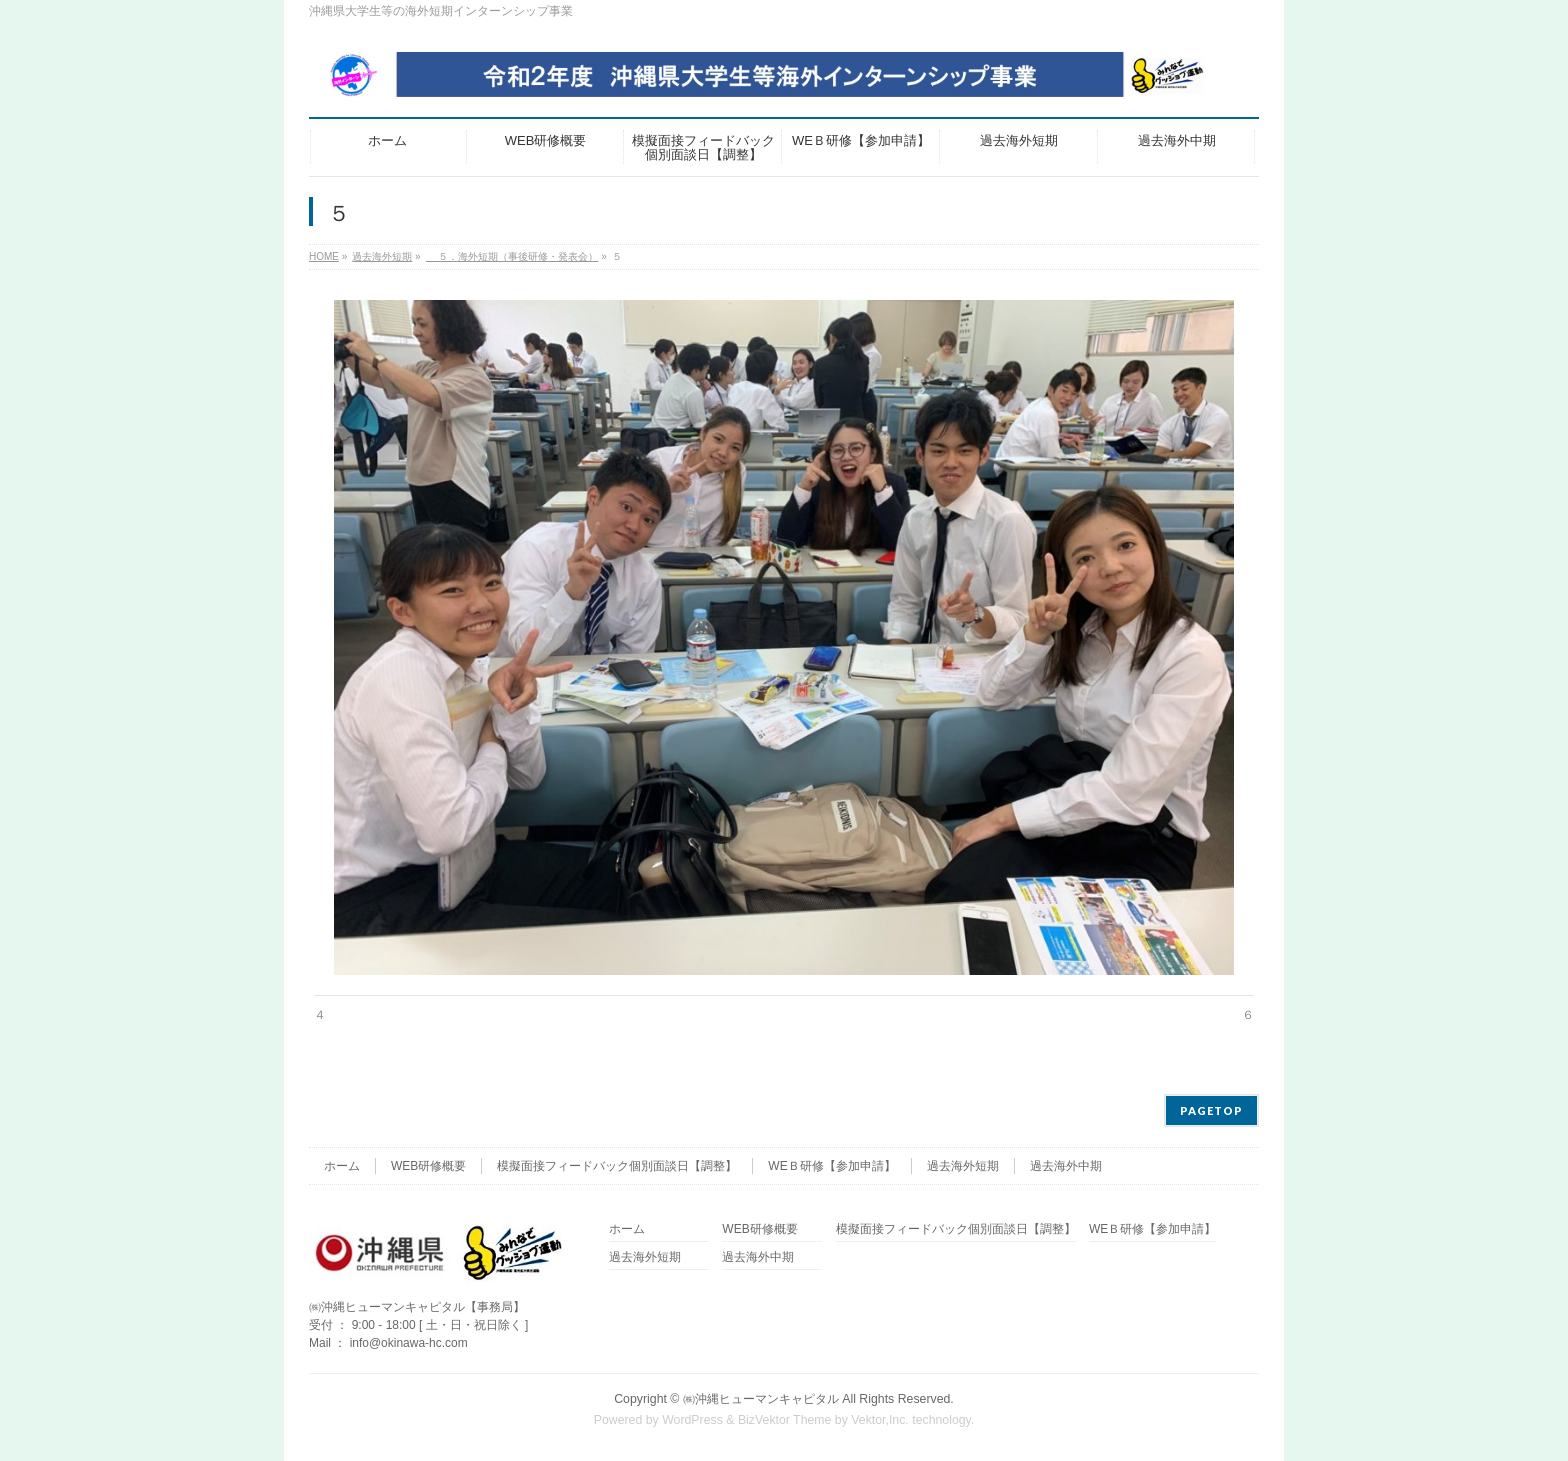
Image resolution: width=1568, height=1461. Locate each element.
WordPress (692, 1420)
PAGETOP (1211, 1110)
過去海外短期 (963, 1166)
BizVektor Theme (785, 1420)
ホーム (342, 1166)
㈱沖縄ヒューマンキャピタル (761, 1399)
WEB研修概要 (428, 1166)
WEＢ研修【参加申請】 (831, 1166)
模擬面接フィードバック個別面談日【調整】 (617, 1166)
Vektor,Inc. (880, 1420)
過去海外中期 (1066, 1166)
